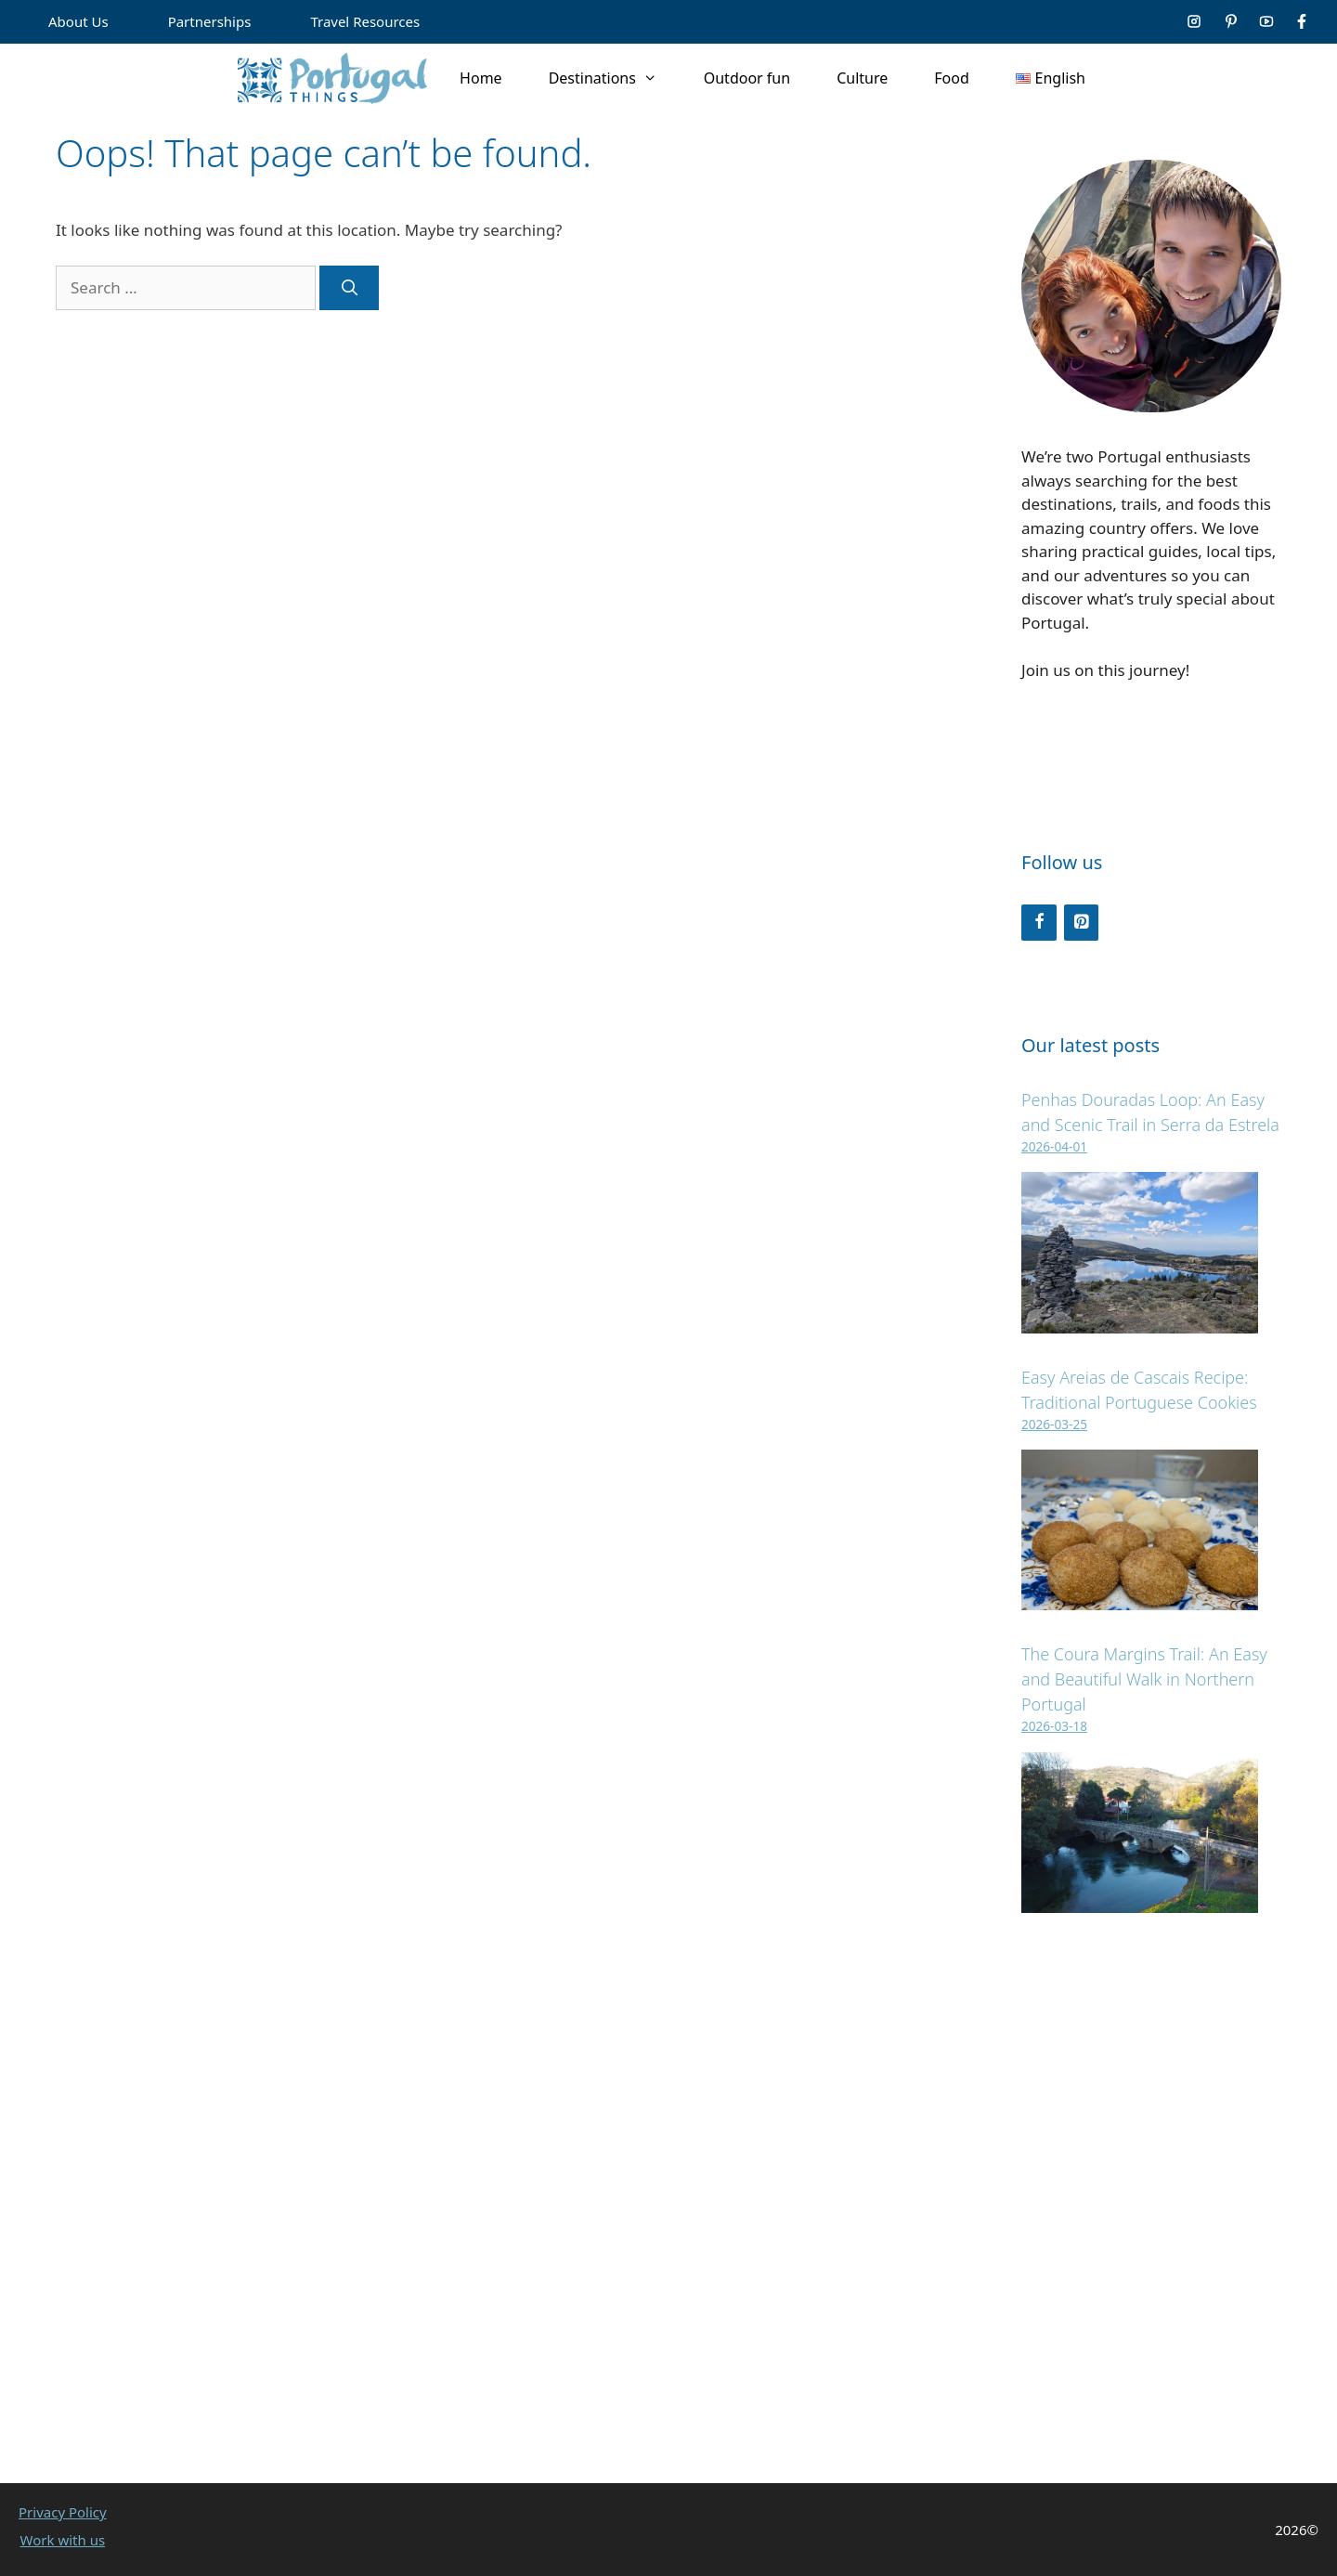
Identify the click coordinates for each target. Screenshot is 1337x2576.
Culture (862, 78)
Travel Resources (365, 21)
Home (481, 78)
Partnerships (210, 21)
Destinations (615, 78)
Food (951, 78)
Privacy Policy (63, 2512)
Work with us (63, 2539)
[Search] (349, 288)
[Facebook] (1039, 922)
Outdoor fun (747, 78)
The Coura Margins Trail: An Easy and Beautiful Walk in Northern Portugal (1144, 1679)
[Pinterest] (1081, 922)
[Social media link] (1194, 21)
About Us (78, 21)
